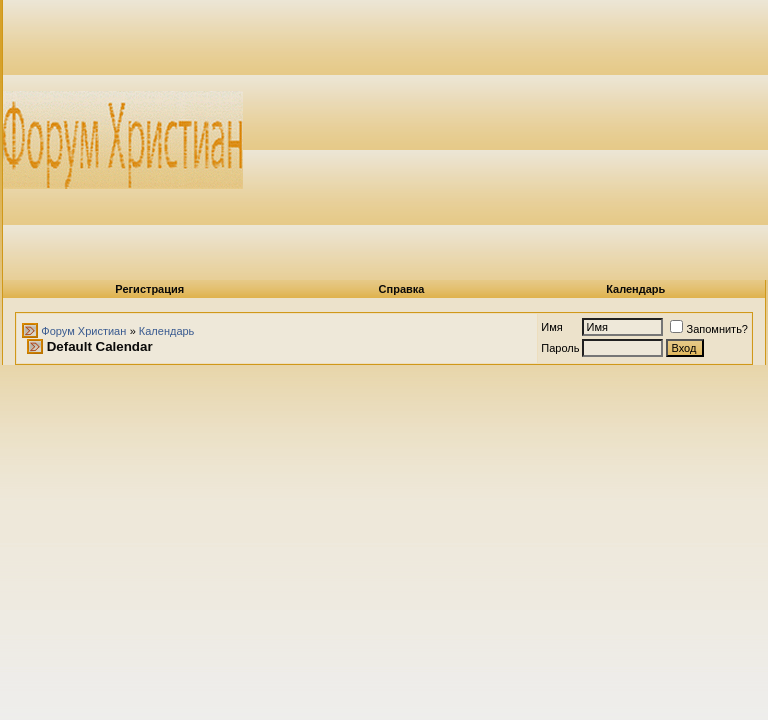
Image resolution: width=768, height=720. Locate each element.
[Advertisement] (505, 140)
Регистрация (149, 289)
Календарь (635, 289)
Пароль (560, 348)
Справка (402, 289)
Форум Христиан (83, 331)
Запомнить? (709, 329)
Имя (551, 327)
